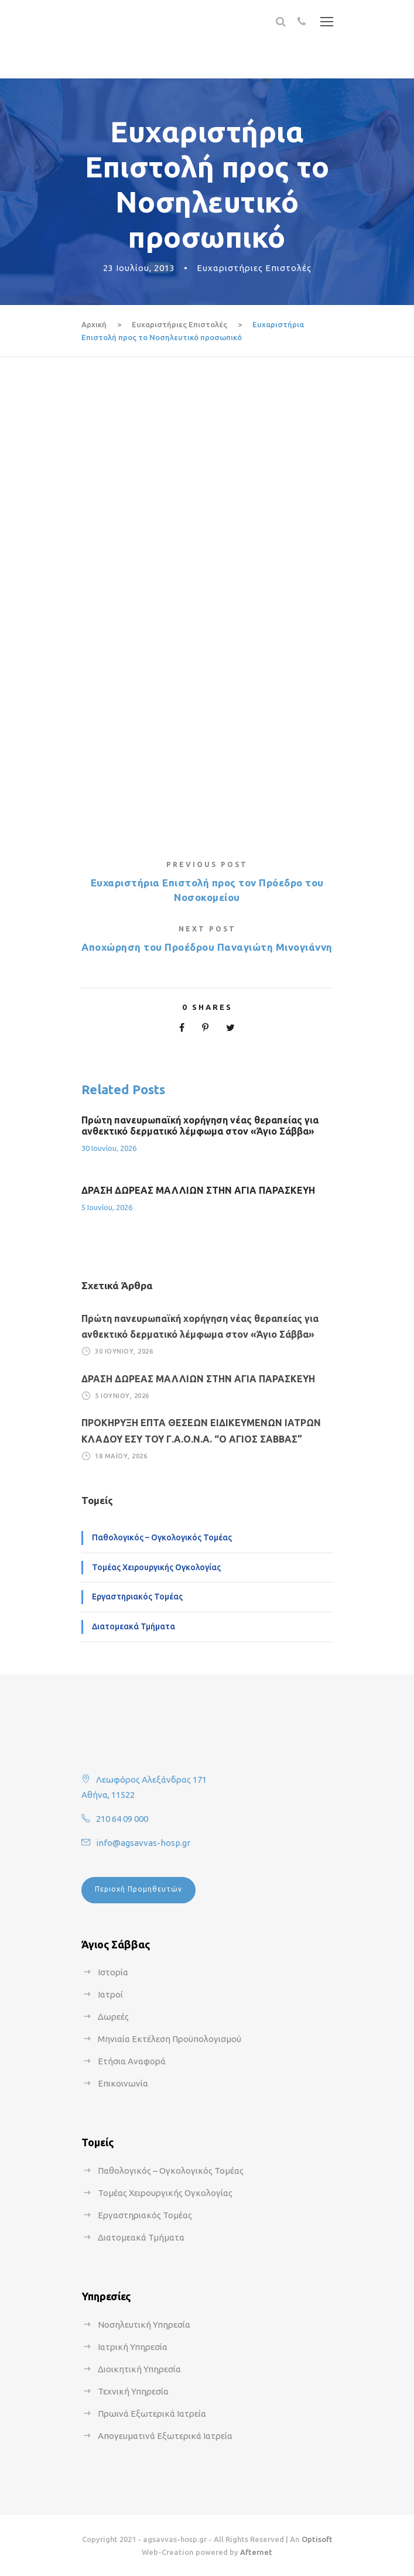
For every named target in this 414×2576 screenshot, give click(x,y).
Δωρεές (113, 2017)
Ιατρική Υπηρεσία (132, 2347)
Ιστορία (113, 1972)
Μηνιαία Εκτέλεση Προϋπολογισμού (169, 2039)
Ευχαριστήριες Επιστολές (254, 268)
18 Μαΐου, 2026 (121, 1456)
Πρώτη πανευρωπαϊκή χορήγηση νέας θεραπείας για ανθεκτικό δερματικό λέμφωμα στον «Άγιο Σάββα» (200, 1125)
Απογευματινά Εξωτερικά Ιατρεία (165, 2436)
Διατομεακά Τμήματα (133, 1626)
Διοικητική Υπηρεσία (139, 2369)
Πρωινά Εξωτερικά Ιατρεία (152, 2414)
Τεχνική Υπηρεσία (133, 2391)
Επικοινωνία (123, 2083)
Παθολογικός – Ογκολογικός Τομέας (162, 1537)
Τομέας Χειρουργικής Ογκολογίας (156, 1567)
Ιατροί (110, 1994)
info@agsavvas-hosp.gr (143, 1843)
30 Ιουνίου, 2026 (108, 1148)
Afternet (256, 2552)
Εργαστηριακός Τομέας (137, 1596)
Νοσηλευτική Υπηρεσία (144, 2325)
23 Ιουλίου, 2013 (139, 268)
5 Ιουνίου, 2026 (106, 1207)
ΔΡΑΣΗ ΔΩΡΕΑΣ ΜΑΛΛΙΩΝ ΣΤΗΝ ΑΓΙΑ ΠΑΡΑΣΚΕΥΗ (198, 1190)
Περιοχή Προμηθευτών (138, 1889)
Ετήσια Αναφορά (132, 2061)
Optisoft (317, 2539)
